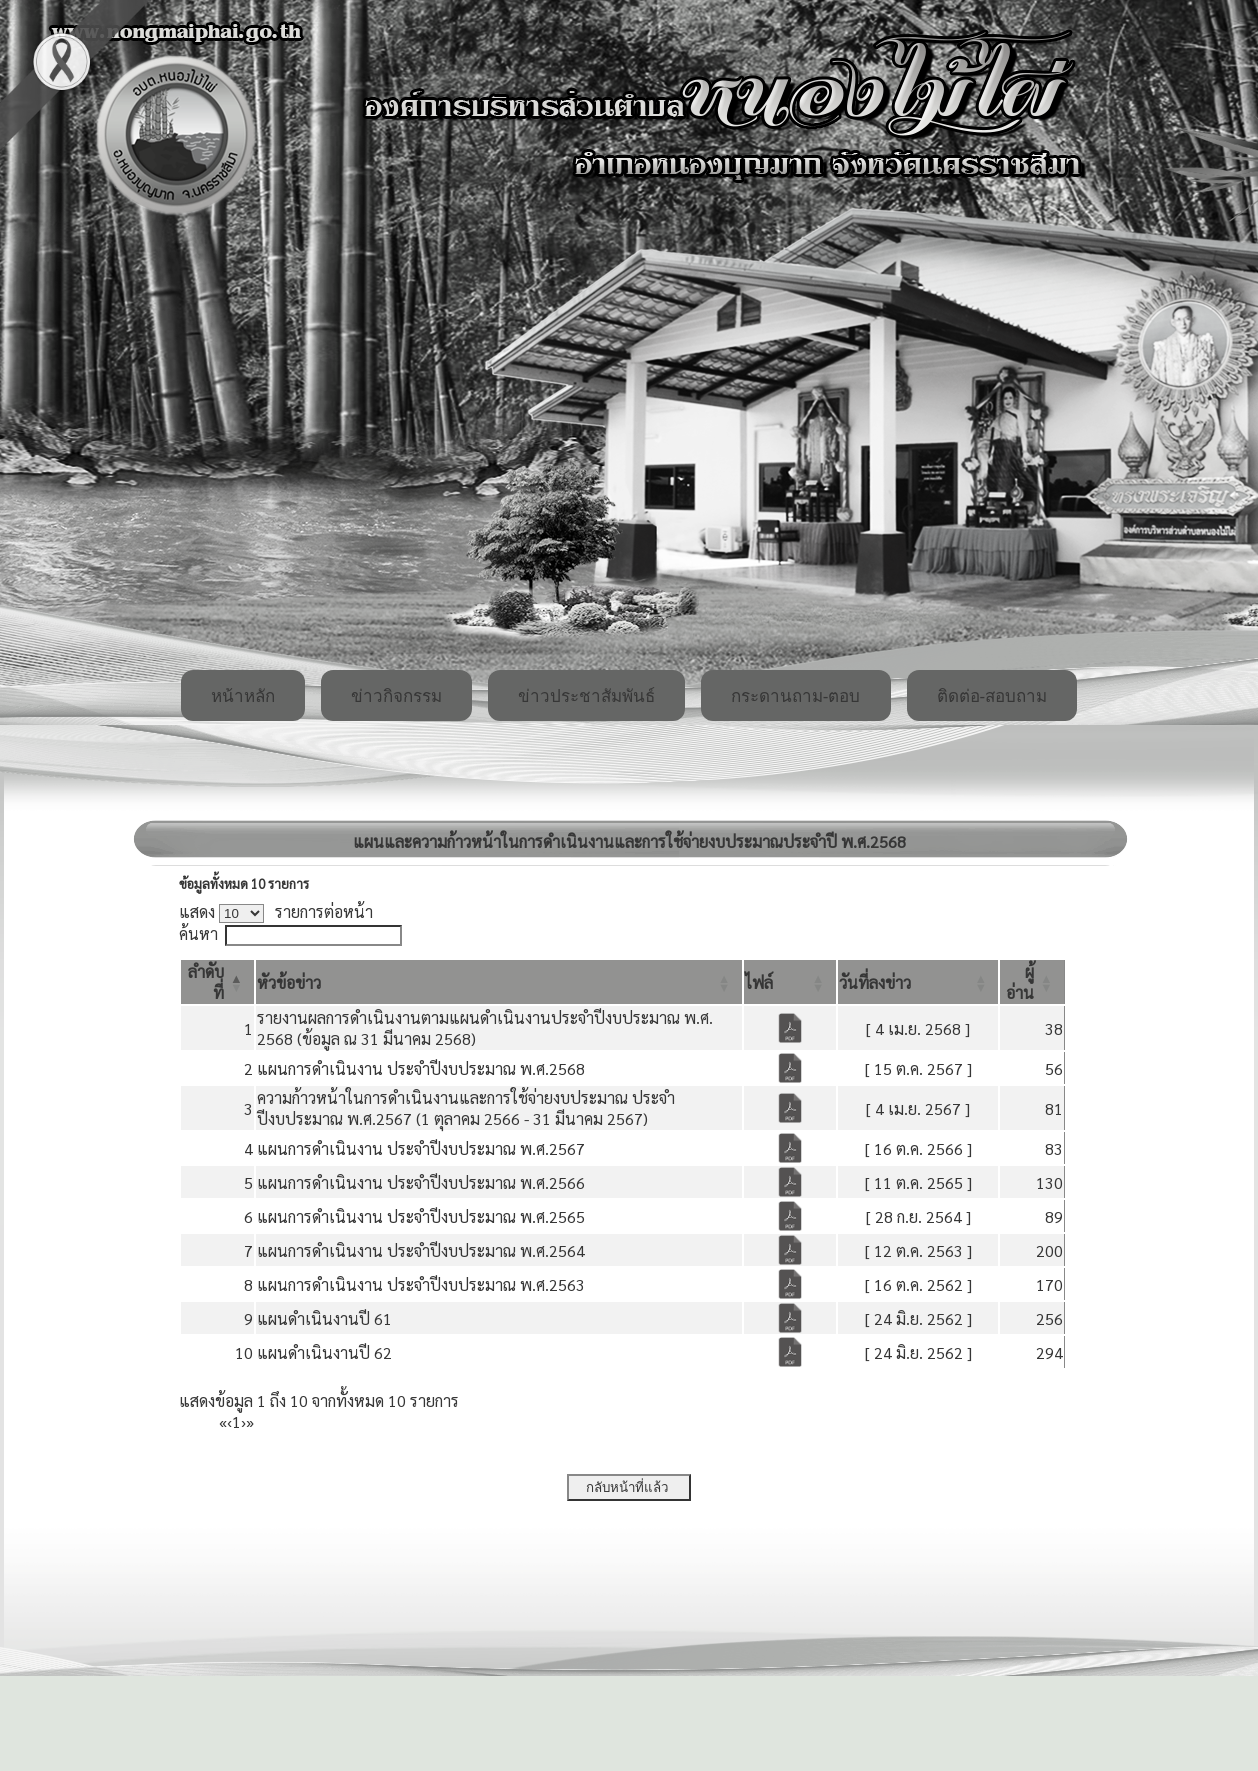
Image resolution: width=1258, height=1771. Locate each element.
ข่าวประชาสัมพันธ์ (586, 696)
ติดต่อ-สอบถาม (992, 696)
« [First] (223, 1421)
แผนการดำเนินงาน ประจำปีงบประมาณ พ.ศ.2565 (421, 1216)
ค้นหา (198, 933)
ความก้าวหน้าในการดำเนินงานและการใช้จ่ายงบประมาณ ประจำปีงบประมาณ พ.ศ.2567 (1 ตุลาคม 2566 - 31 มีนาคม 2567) (466, 1108)
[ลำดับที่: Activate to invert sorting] (217, 982)
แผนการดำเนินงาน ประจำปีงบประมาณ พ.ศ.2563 (421, 1284)
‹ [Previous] (229, 1421)
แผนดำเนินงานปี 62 (324, 1352)
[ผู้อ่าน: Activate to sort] (1032, 982)
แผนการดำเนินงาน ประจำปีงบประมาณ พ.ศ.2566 (421, 1182)
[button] (289, 982)
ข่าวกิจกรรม (396, 696)
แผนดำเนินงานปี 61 (324, 1318)
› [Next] (243, 1421)
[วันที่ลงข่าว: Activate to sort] (918, 982)
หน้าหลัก (243, 696)
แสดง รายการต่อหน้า (276, 911)
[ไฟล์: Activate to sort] (790, 982)
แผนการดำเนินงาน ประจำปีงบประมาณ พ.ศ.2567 (421, 1148)
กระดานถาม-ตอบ (796, 696)
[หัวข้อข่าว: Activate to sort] (499, 982)
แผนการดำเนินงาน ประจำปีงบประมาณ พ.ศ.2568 (421, 1068)
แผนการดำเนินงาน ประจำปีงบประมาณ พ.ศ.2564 (421, 1250)
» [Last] (250, 1421)
